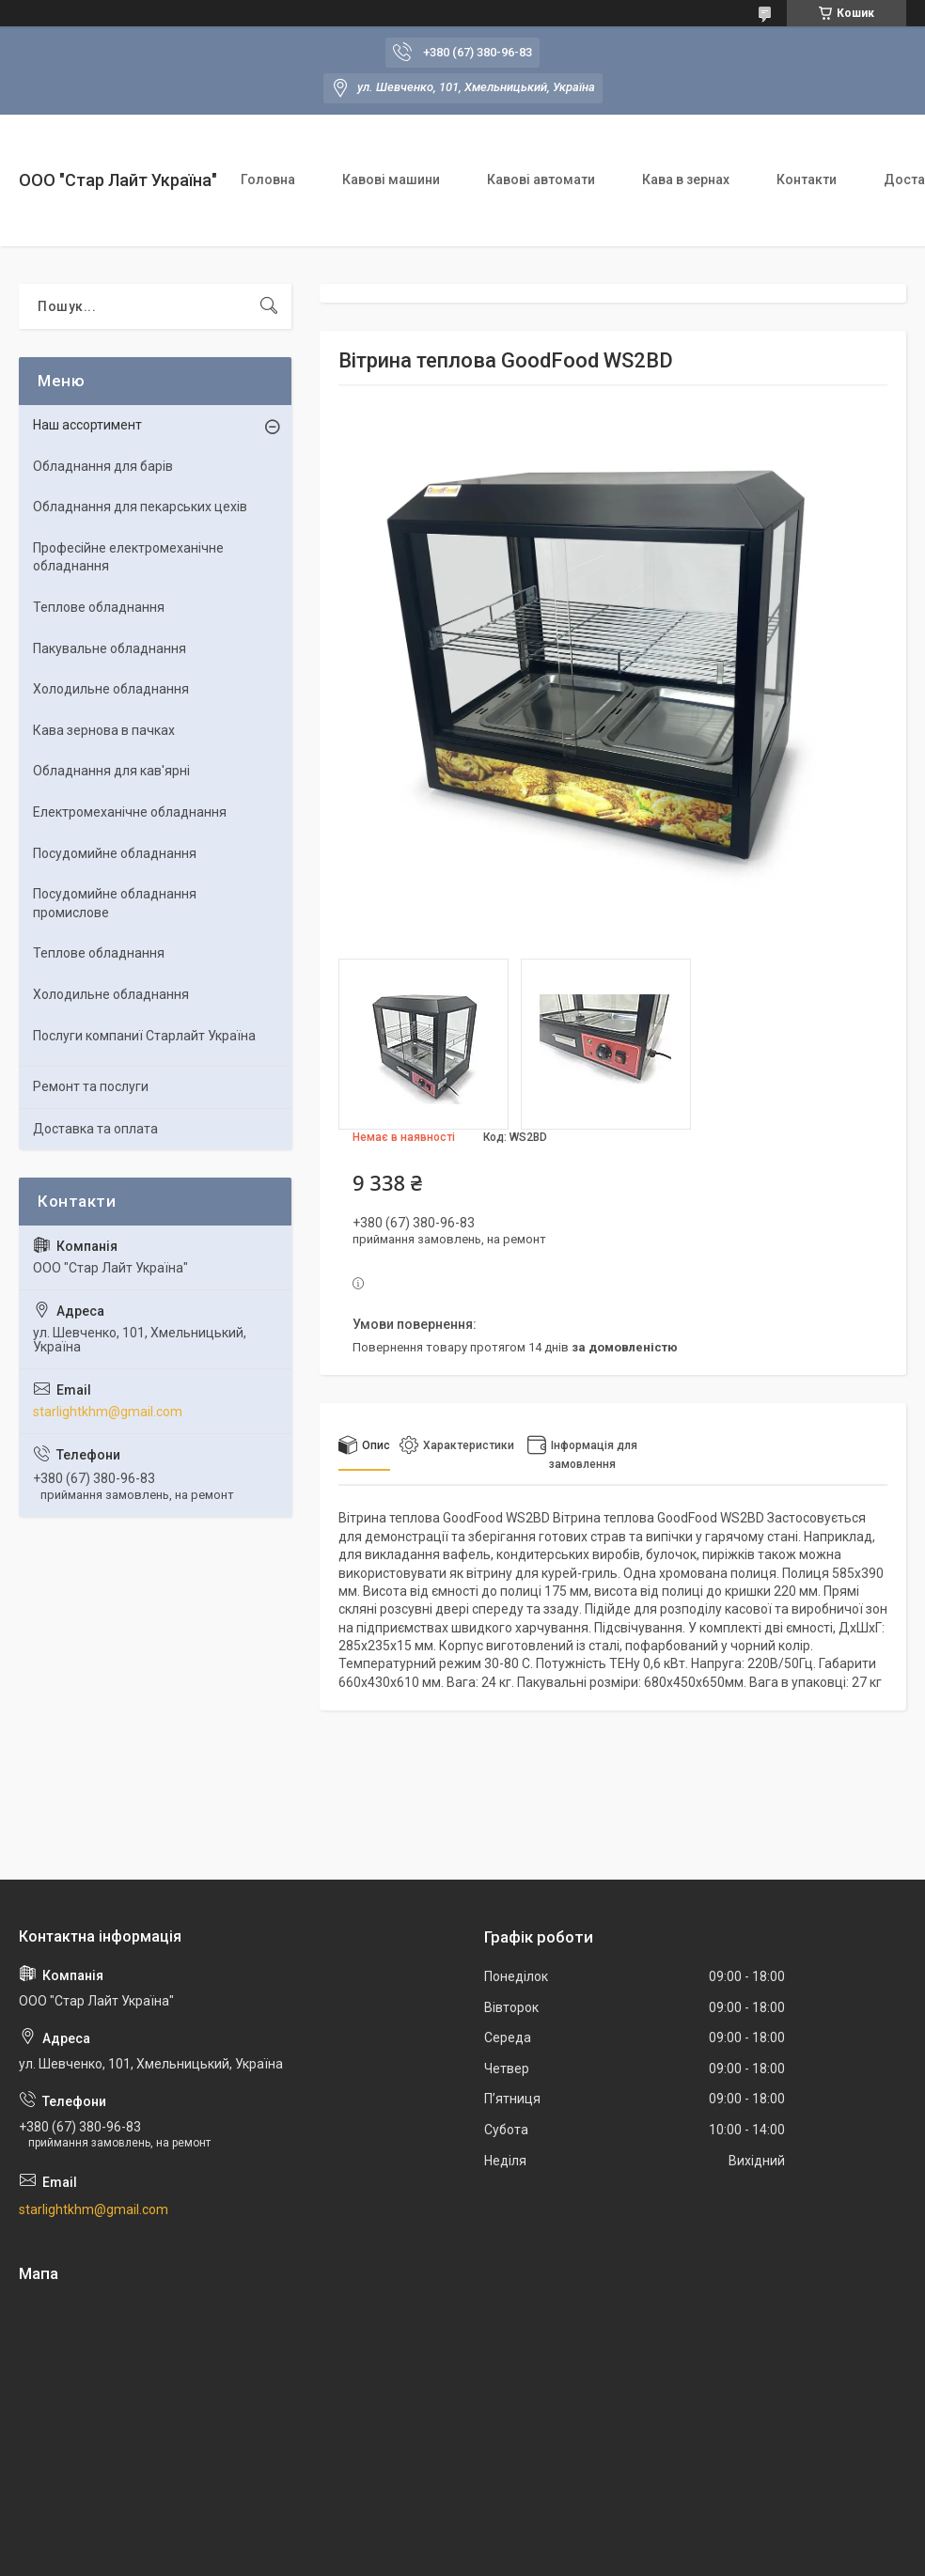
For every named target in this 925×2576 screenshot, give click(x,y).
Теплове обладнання (99, 607)
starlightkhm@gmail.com (107, 1411)
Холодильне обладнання (111, 688)
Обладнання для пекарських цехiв (140, 506)
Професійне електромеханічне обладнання (128, 557)
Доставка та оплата (95, 1128)
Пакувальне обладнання (109, 648)
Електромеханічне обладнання (130, 812)
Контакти (806, 179)
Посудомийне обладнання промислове (114, 903)
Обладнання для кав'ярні (111, 770)
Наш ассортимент (87, 424)
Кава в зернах (685, 179)
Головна (268, 179)
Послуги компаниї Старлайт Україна (144, 1035)
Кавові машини (391, 179)
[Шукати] (268, 306)
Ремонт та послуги (91, 1086)
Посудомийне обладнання (114, 853)
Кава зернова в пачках (104, 730)
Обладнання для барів (103, 466)
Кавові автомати (541, 179)
